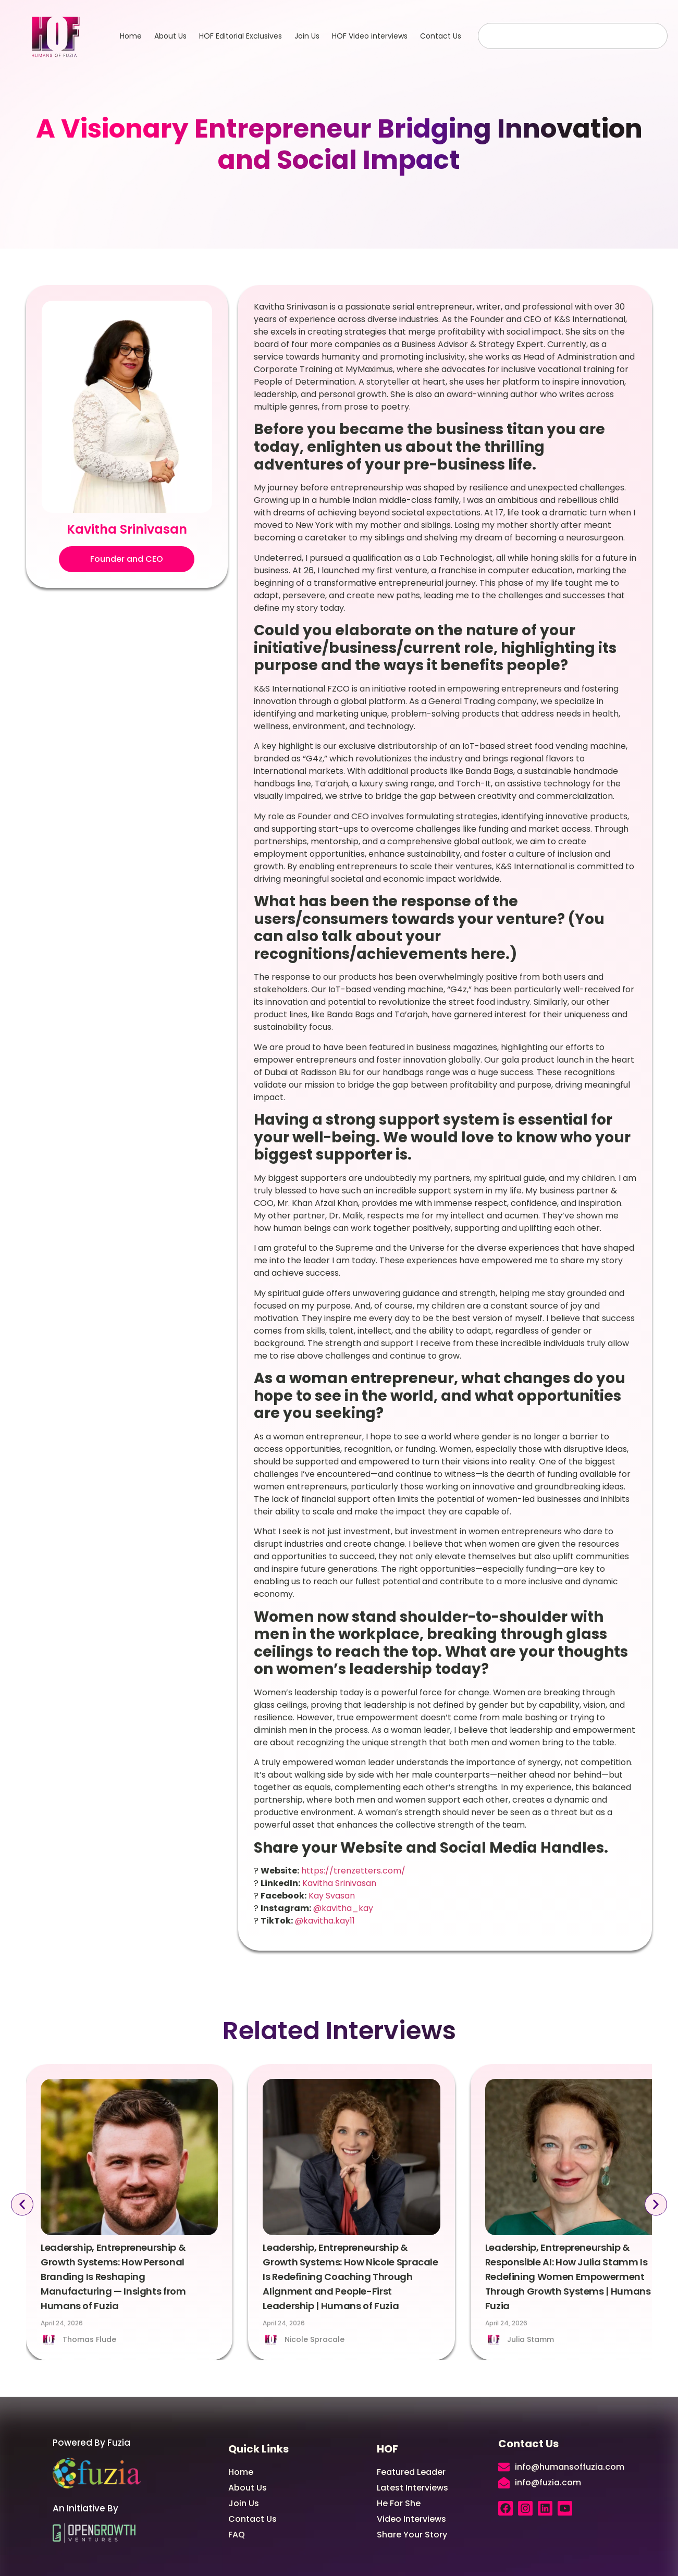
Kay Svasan (330, 1896)
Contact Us (440, 36)
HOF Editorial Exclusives (240, 36)
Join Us (306, 36)
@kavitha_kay (342, 1908)
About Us (170, 36)
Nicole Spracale (314, 2339)
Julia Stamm (530, 2339)
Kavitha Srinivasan (338, 1883)
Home (131, 36)
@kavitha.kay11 (324, 1921)
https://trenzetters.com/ (352, 1871)
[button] (126, 559)
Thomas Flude (89, 2339)
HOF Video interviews (370, 36)
